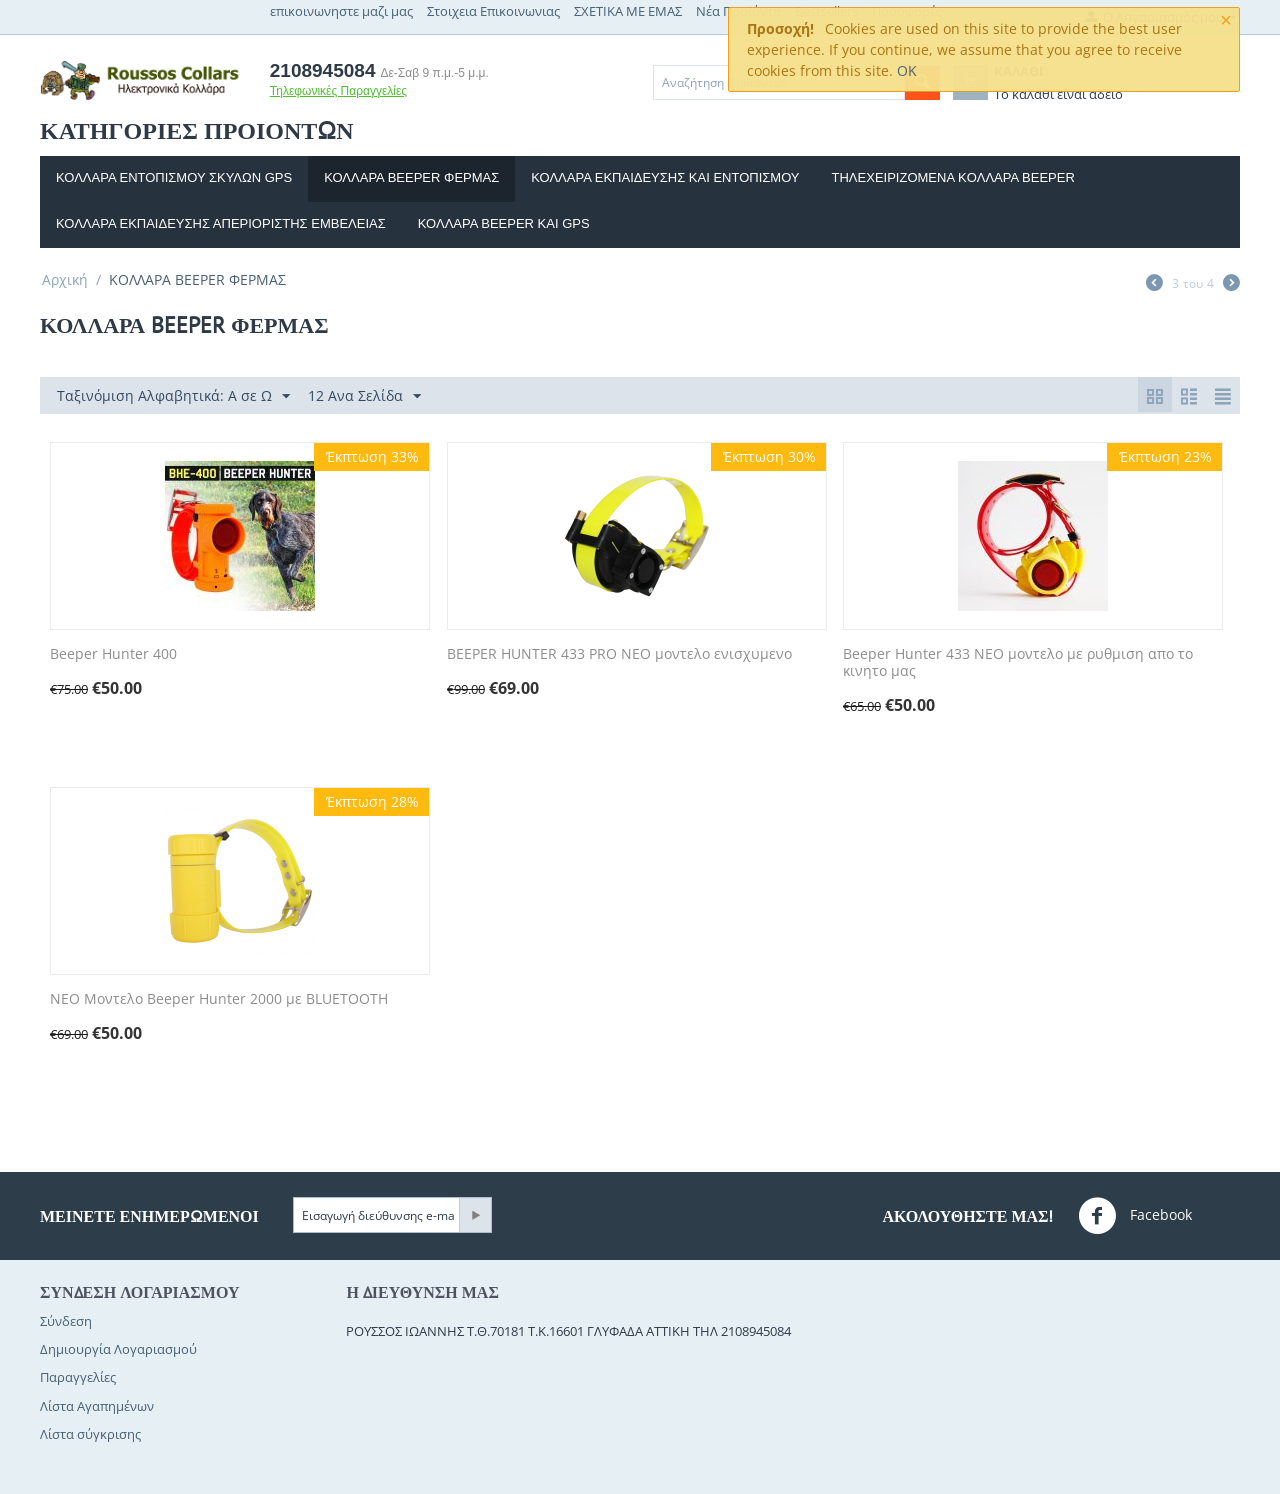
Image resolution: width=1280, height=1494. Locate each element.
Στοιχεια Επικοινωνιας (493, 11)
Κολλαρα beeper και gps (504, 223)
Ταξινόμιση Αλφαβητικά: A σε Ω (173, 396)
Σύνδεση (66, 1321)
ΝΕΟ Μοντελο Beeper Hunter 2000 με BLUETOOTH (219, 999)
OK (907, 70)
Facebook (1135, 1216)
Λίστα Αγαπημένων (97, 1406)
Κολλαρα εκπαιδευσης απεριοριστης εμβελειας (221, 223)
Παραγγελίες (78, 1377)
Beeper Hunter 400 (113, 654)
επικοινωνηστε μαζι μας (341, 11)
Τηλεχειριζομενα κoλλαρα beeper (953, 177)
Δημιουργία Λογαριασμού (118, 1349)
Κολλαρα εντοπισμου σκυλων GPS (174, 177)
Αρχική (65, 279)
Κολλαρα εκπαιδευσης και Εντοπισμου (665, 177)
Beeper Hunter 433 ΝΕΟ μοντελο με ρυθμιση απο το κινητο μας (1018, 663)
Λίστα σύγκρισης (90, 1434)
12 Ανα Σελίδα (364, 396)
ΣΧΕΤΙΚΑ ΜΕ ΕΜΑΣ (628, 11)
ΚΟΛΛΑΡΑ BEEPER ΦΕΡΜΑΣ (411, 177)
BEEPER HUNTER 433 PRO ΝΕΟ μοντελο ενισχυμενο (619, 654)
